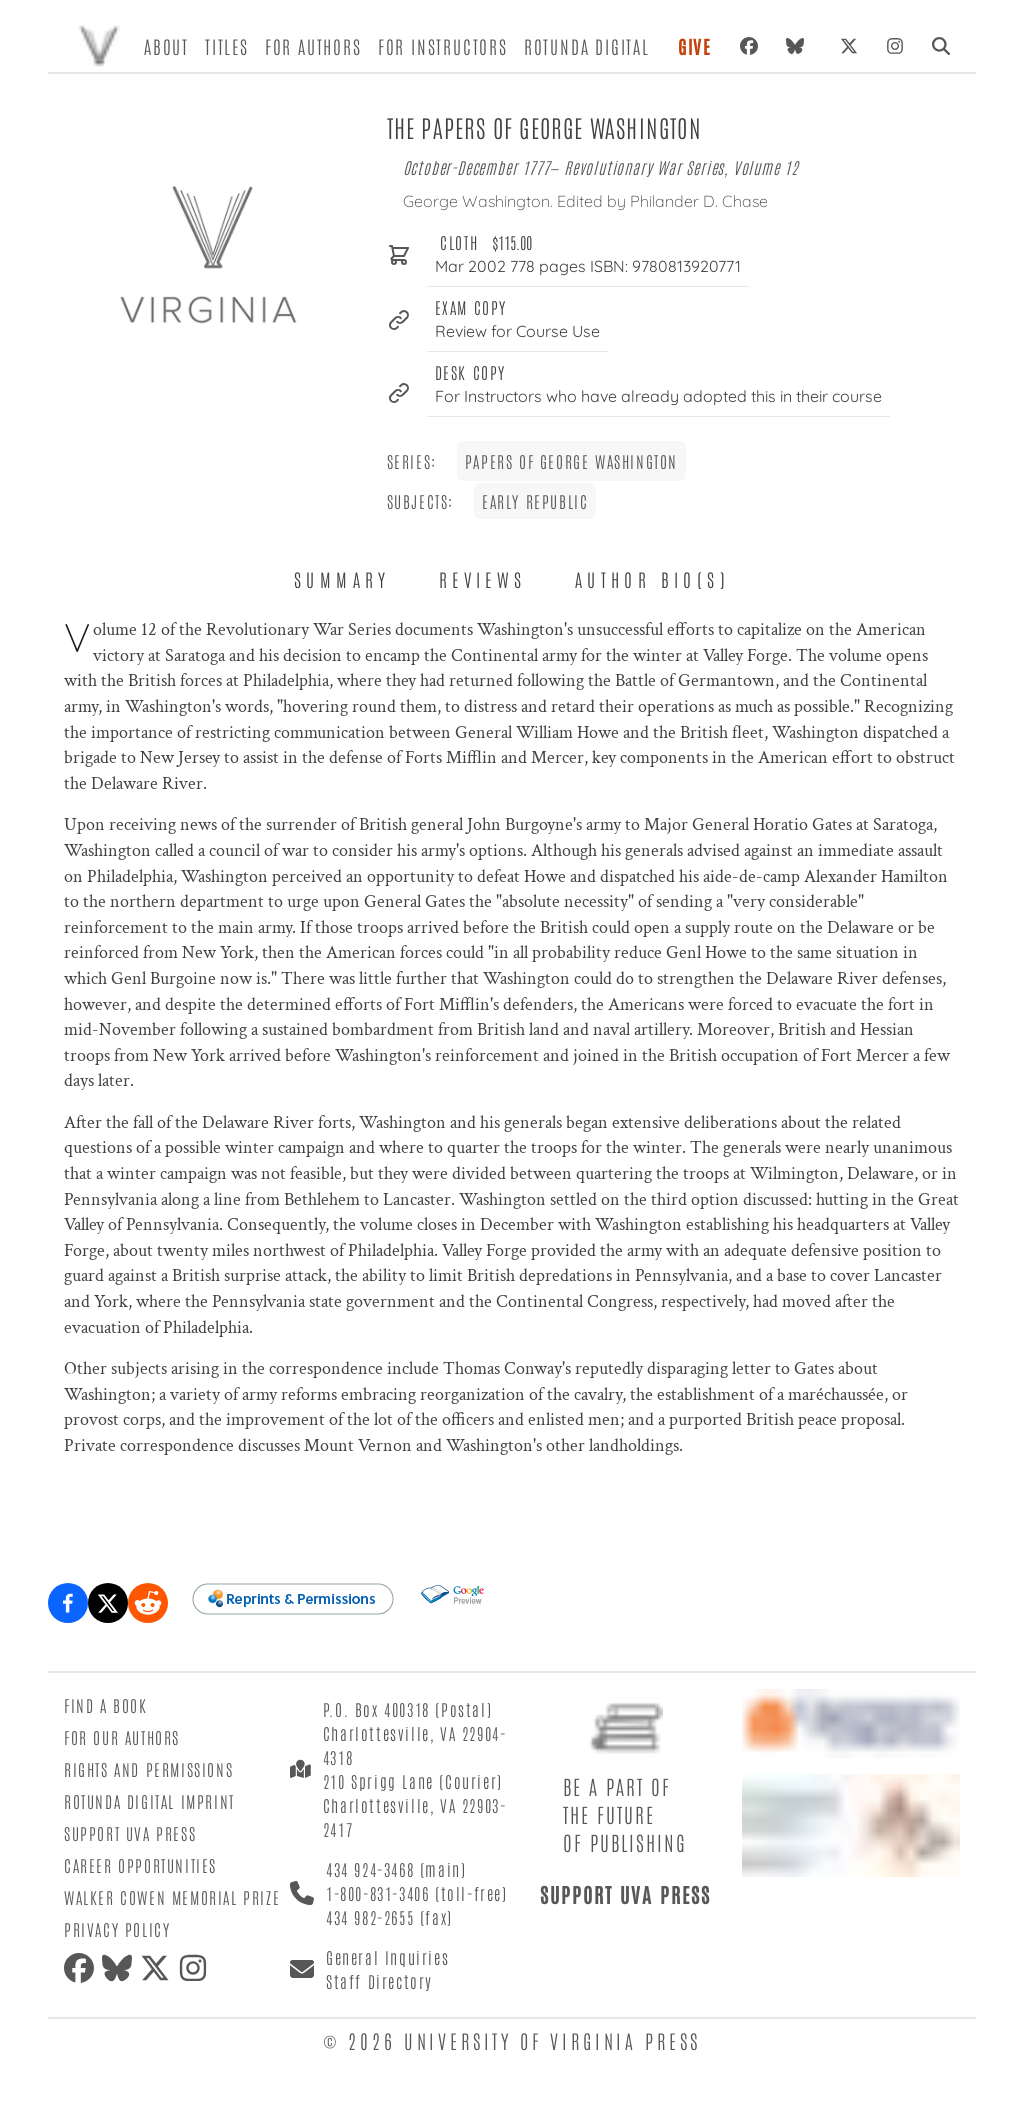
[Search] (941, 46)
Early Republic (535, 501)
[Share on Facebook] (68, 1603)
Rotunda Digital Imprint (149, 1801)
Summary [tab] (342, 579)
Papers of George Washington (571, 461)
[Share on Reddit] (148, 1603)
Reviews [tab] (483, 579)
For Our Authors (122, 1737)
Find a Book (106, 1705)
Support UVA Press (130, 1833)
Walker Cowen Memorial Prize (172, 1897)
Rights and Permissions (148, 1769)
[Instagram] (895, 46)
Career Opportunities (140, 1865)
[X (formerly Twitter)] (849, 46)
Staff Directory (379, 1981)
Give (695, 46)
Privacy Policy (117, 1929)
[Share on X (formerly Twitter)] (108, 1603)
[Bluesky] (799, 46)
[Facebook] (749, 46)
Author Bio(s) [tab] (652, 579)
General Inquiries (387, 1957)
